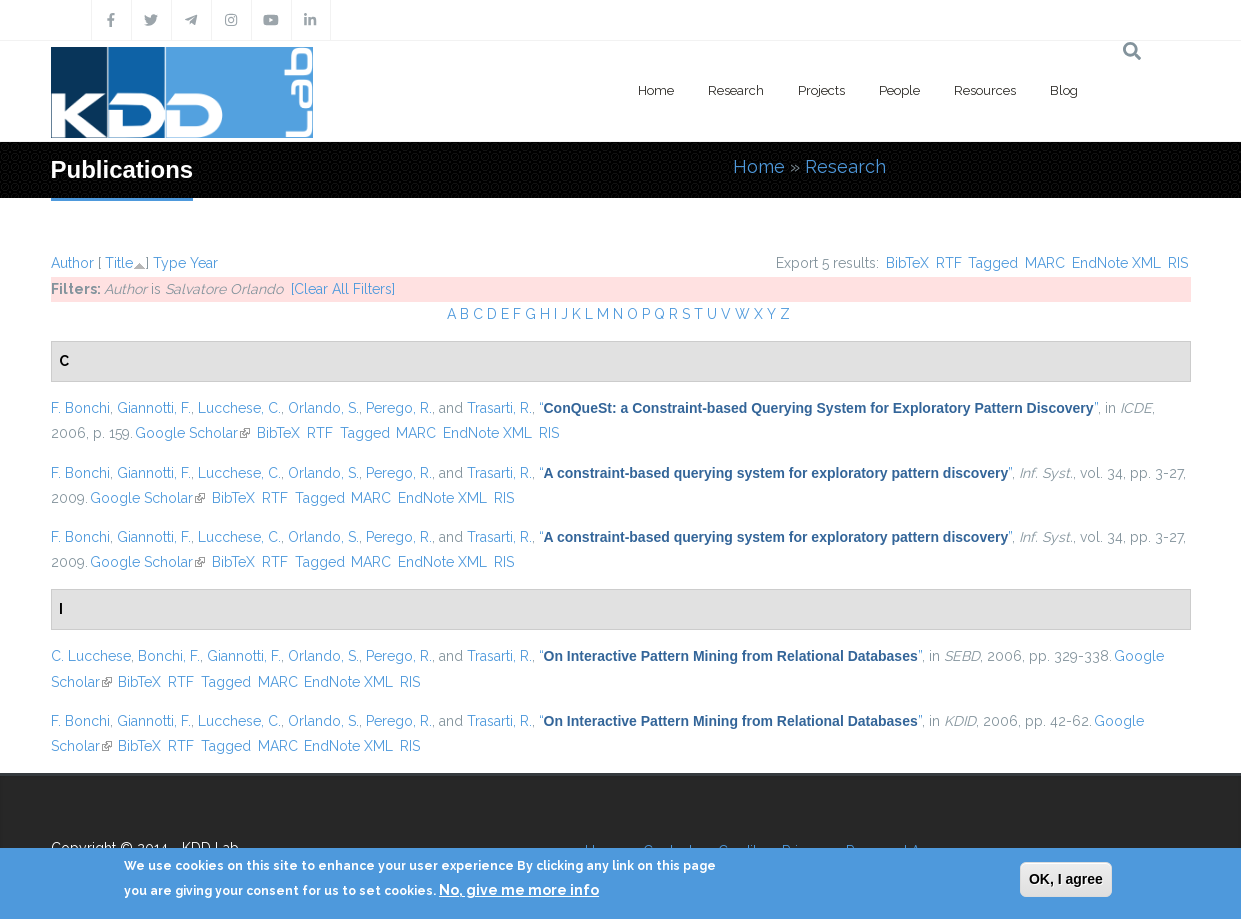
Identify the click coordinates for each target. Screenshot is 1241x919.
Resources (985, 90)
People (899, 90)
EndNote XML (1116, 263)
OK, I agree (1066, 879)
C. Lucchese (91, 656)
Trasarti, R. (499, 408)
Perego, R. (399, 408)
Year (204, 263)
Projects (821, 90)
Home (656, 90)
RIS (1178, 263)
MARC (1045, 263)
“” (818, 408)
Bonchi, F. (169, 656)
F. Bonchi (80, 408)
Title (119, 263)
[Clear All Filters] (343, 289)
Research (736, 90)
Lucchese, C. (239, 408)
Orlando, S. (323, 408)
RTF (949, 263)
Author (72, 263)
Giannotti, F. (154, 408)
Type (169, 263)
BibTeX (907, 263)
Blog (1064, 90)
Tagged (993, 263)
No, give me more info (519, 890)
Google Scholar (192, 433)
